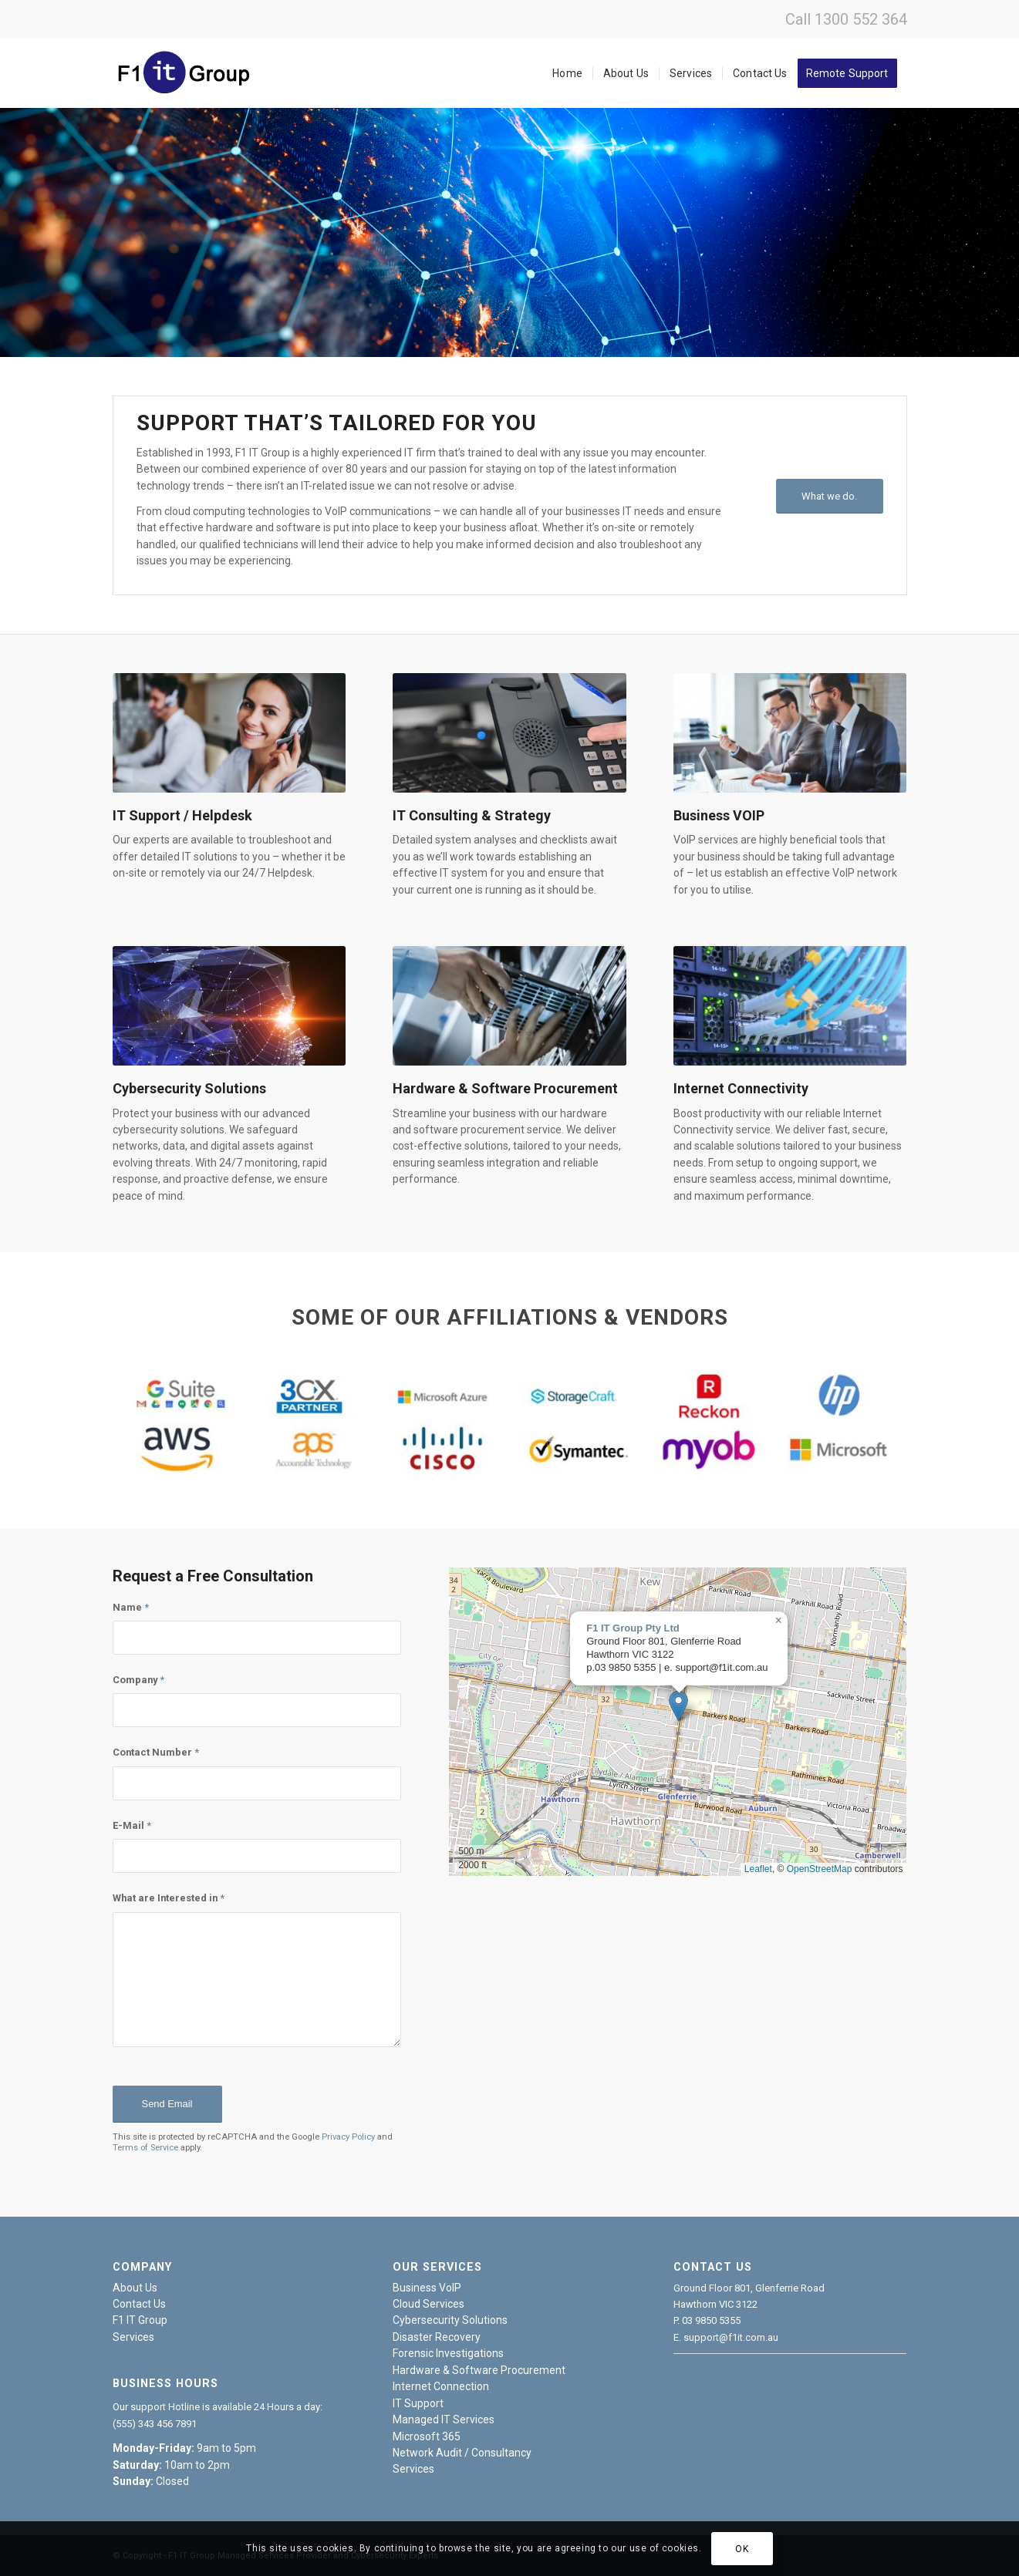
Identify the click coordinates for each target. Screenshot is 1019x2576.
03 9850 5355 (711, 2320)
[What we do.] (829, 496)
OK (741, 2549)
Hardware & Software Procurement (479, 2370)
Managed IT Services (443, 2419)
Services (133, 2337)
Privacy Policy (348, 2137)
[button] (678, 1706)
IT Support (418, 2403)
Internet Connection (441, 2386)
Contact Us (139, 2304)
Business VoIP (427, 2287)
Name (131, 1607)
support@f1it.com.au (730, 2337)
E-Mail (132, 1825)
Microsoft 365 (427, 2436)
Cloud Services (428, 2304)
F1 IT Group (140, 2320)
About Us (135, 2287)
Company (138, 1679)
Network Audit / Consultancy (462, 2452)
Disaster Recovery (437, 2337)
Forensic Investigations (448, 2353)
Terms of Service (145, 2148)
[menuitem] (567, 73)
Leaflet (758, 1869)
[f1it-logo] (187, 73)
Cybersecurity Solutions (450, 2320)
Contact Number (156, 1752)
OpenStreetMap (819, 1869)
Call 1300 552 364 (846, 19)
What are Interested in (168, 1898)
